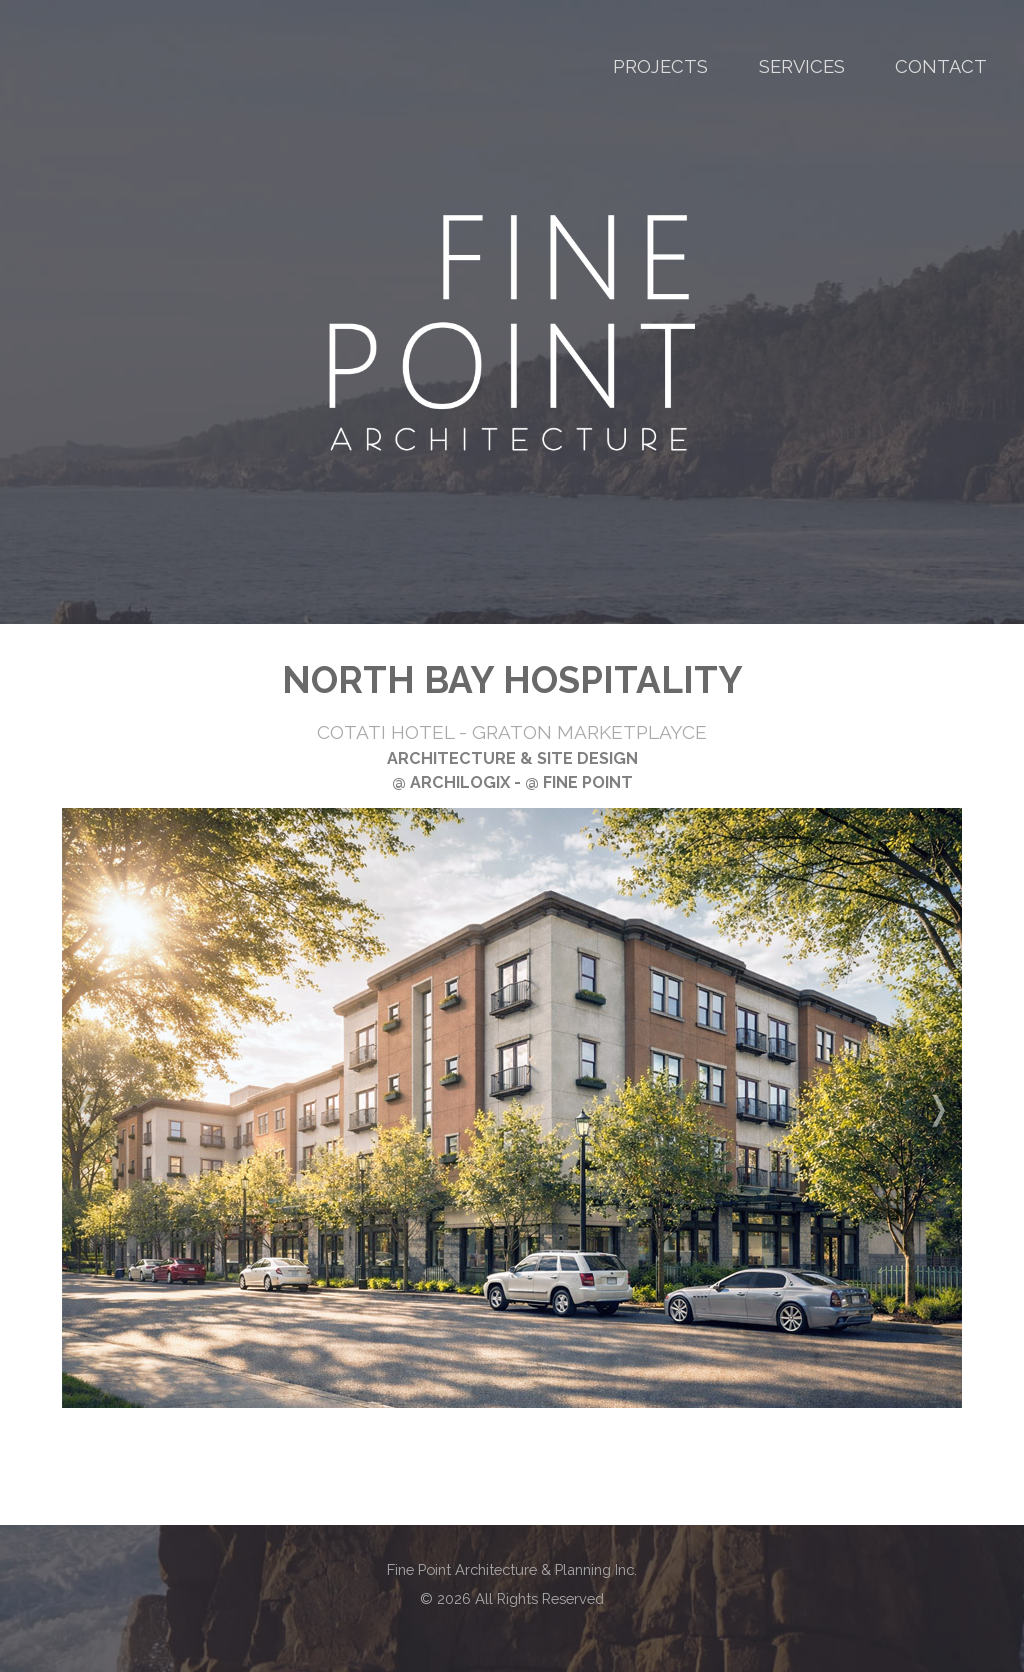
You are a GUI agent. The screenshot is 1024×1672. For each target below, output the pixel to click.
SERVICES (802, 66)
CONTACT (941, 66)
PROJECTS (660, 66)
